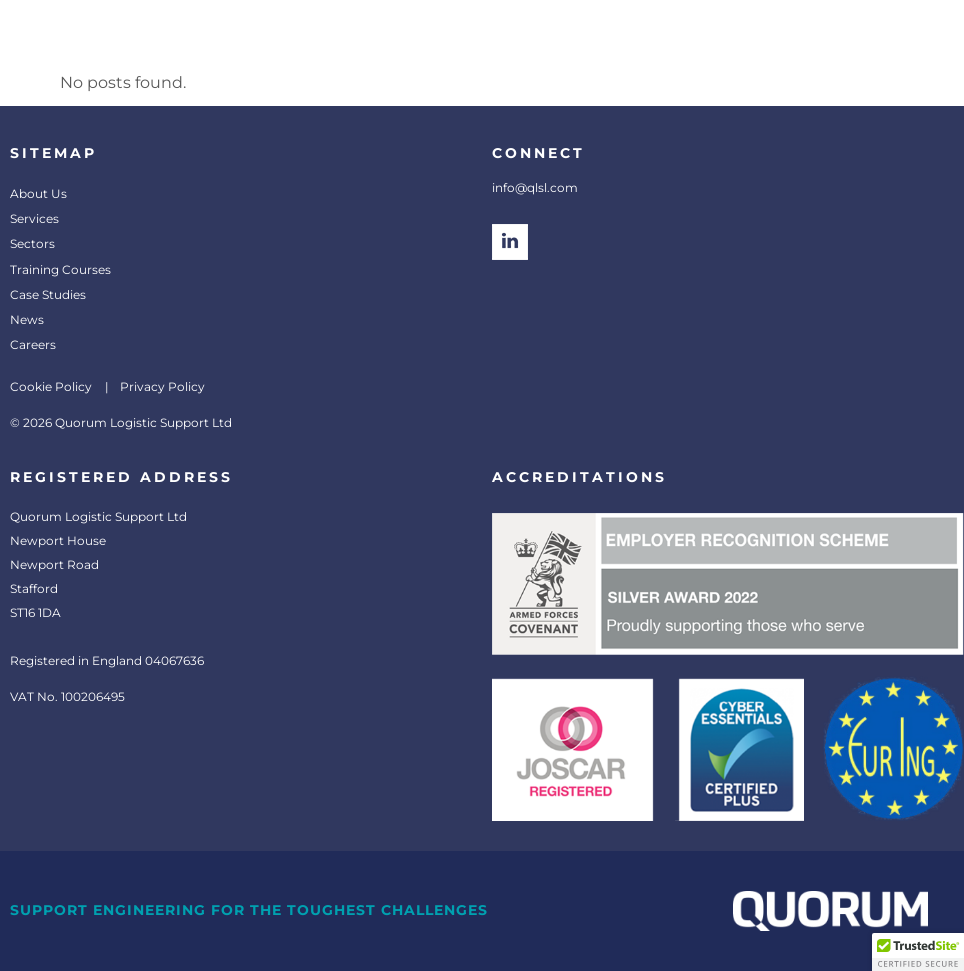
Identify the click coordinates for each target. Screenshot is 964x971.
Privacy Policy (162, 386)
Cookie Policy (51, 386)
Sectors (32, 243)
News (27, 319)
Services (34, 218)
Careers (33, 344)
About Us (38, 193)
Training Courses (60, 269)
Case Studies (48, 294)
